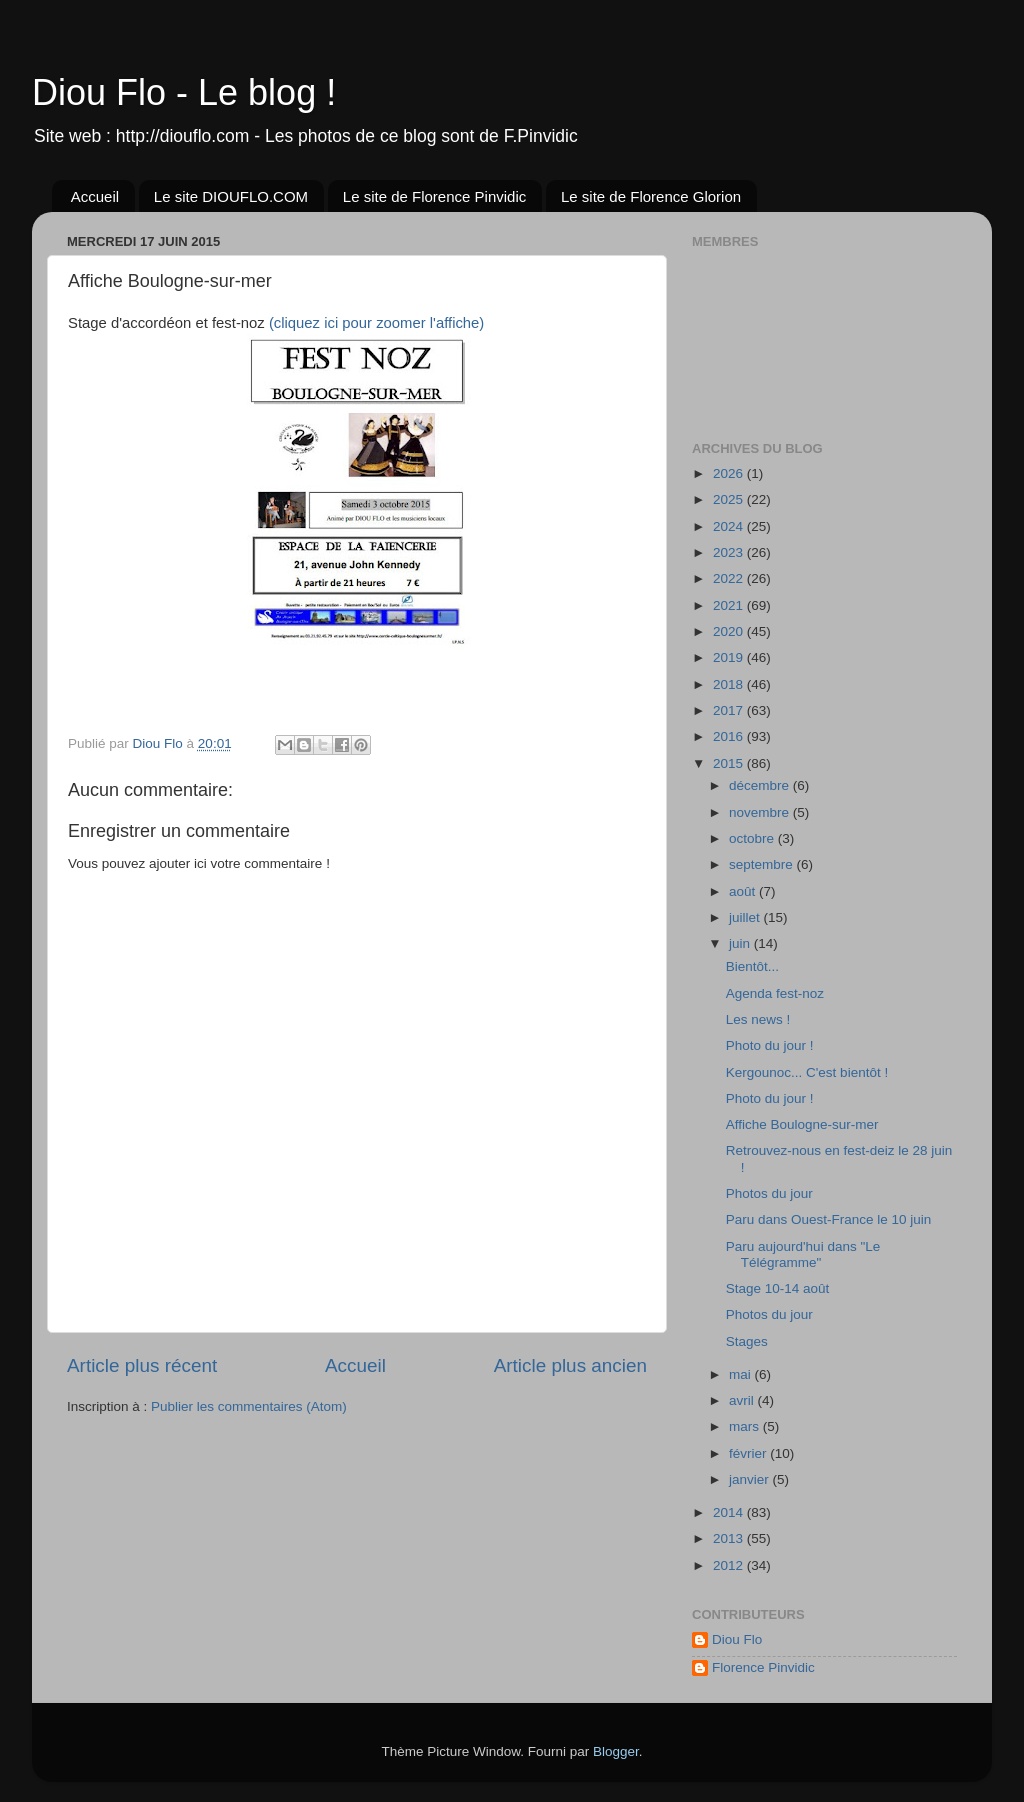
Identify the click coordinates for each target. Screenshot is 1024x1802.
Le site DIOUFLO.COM (231, 196)
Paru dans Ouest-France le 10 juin (829, 1219)
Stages (747, 1341)
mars (746, 1426)
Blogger (616, 1751)
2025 (730, 499)
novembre (761, 812)
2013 (730, 1538)
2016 (730, 736)
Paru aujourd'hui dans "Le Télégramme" (803, 1254)
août (744, 891)
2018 (730, 684)
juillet (746, 917)
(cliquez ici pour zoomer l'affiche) (376, 323)
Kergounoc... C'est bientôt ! (807, 1072)
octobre (753, 838)
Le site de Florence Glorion (651, 196)
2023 (730, 552)
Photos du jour (769, 1193)
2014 (730, 1512)
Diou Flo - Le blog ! (184, 92)
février (749, 1453)
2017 (730, 710)
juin (741, 943)
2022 (730, 578)
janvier (751, 1479)
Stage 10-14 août (778, 1288)
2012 (730, 1565)
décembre (761, 785)
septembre (763, 864)
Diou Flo (737, 1639)
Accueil (95, 196)
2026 (730, 473)
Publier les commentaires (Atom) (249, 1406)
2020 (730, 631)
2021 (730, 605)
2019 (730, 657)
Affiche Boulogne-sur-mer (802, 1124)
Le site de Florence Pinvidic (434, 196)
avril (743, 1400)
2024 (730, 526)
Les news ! (758, 1019)
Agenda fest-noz (775, 993)
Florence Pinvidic (763, 1667)
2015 (730, 763)
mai (742, 1374)
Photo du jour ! (770, 1045)
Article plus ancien (570, 1365)
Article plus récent (142, 1365)
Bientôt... (752, 966)
